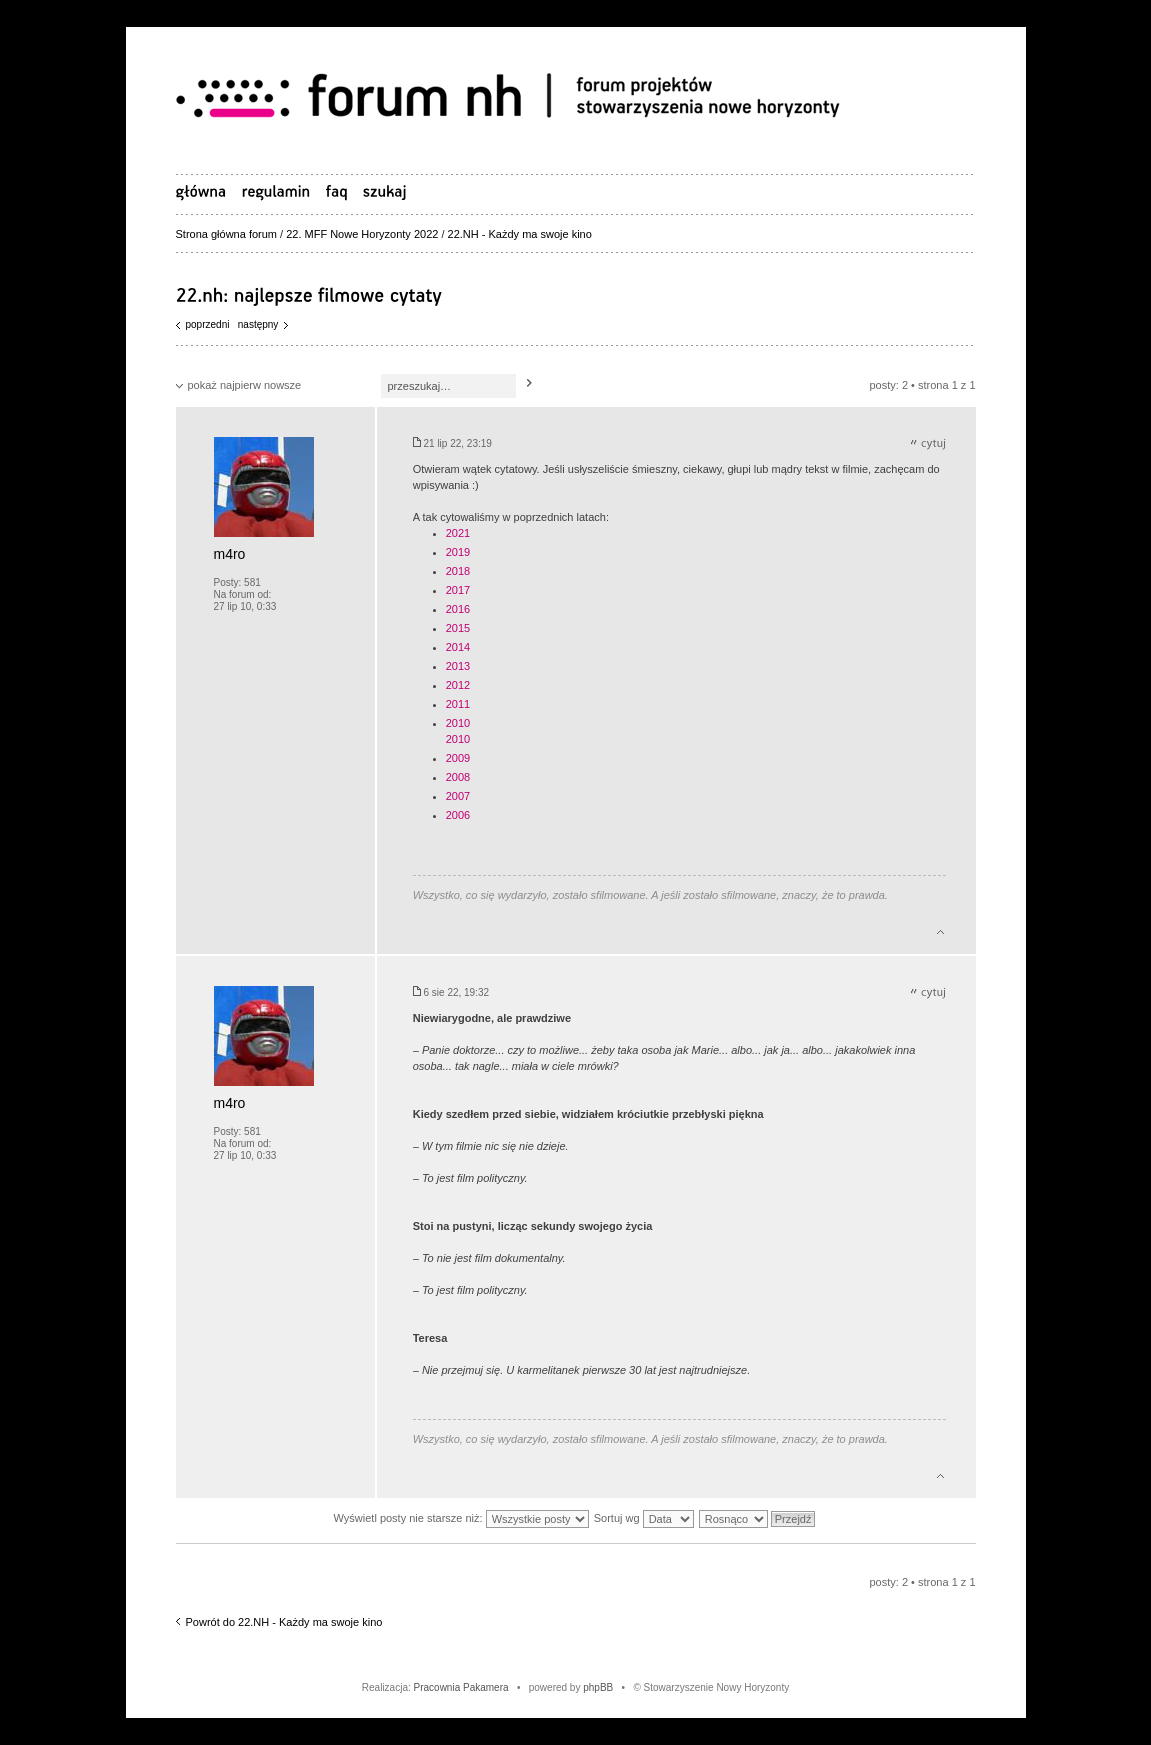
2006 (458, 815)
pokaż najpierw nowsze (245, 385)
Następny (258, 324)
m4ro (230, 554)
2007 (458, 796)
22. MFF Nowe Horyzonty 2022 (362, 234)
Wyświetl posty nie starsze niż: (461, 1518)
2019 (458, 552)
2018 (458, 571)
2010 (458, 723)
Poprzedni (208, 324)
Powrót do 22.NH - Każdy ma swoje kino (284, 1622)
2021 (458, 533)
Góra (940, 928)
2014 (458, 647)
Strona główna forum (227, 234)
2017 (458, 590)
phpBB (598, 1687)
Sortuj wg (644, 1518)
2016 (458, 609)
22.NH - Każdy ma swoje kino (520, 234)
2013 (458, 666)
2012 (458, 685)
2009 (458, 758)
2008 (458, 777)
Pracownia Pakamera (461, 1687)
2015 (458, 628)
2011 (458, 704)
